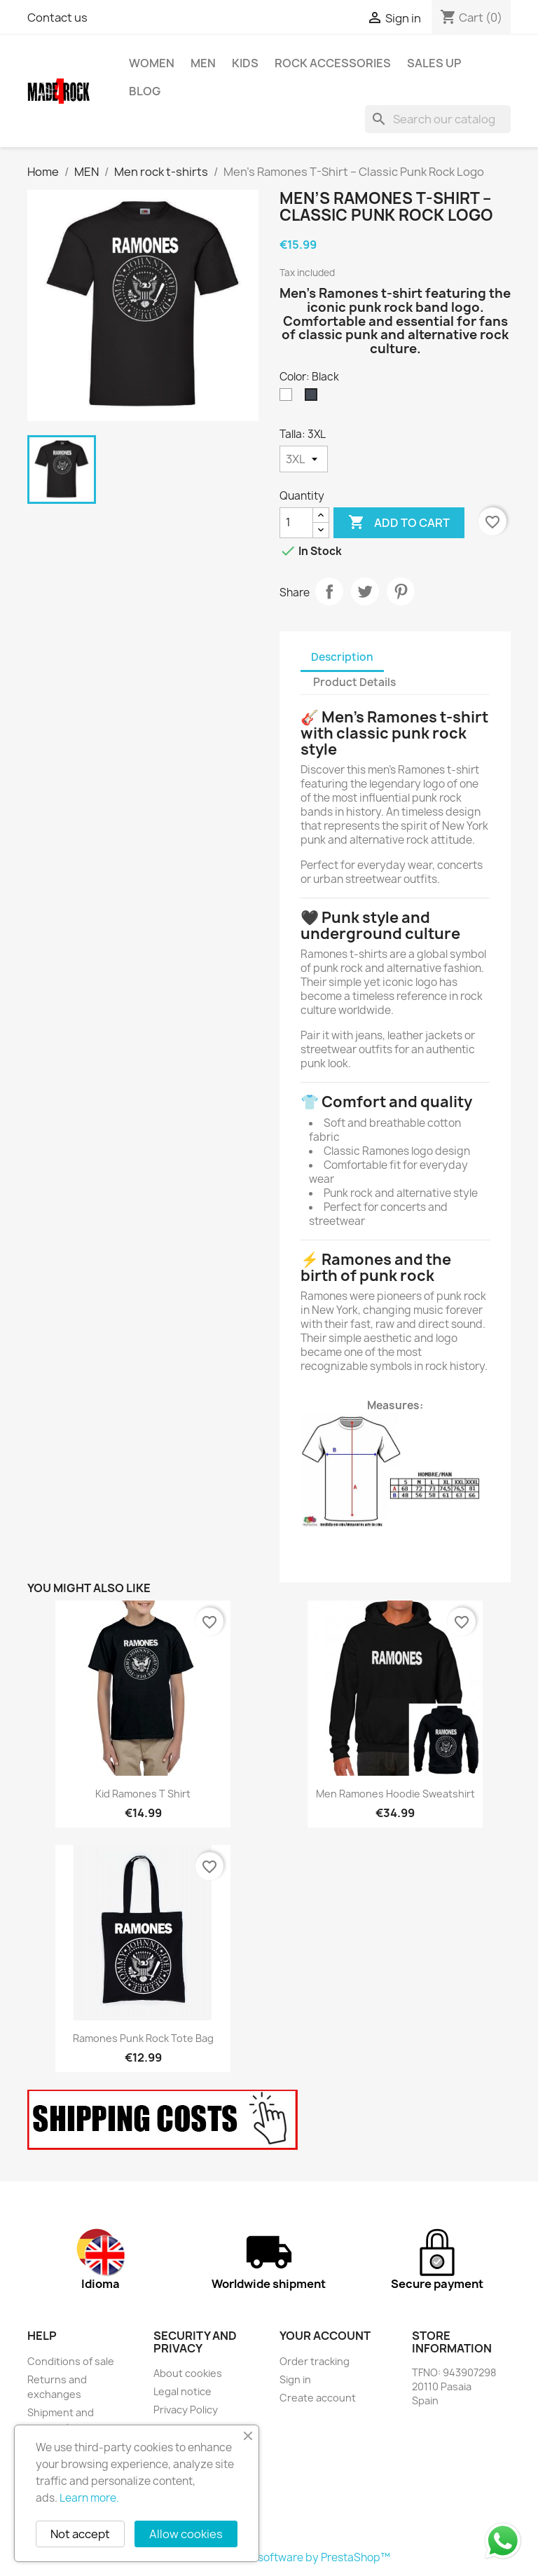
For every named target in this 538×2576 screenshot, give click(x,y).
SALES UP (434, 63)
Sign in (295, 2379)
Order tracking (315, 2361)
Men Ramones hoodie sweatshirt (395, 1793)
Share (329, 591)
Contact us (57, 17)
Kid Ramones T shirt (143, 1793)
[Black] (314, 398)
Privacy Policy (185, 2409)
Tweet (365, 591)
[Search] (438, 119)
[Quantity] (296, 522)
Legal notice (182, 2391)
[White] (289, 398)
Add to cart (399, 523)
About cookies (187, 2373)
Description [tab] (342, 657)
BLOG (144, 91)
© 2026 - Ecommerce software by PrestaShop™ (269, 2557)
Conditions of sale (70, 2361)
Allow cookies (186, 2534)
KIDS (245, 63)
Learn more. (89, 2498)
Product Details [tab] (354, 682)
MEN (203, 63)
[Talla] (304, 459)
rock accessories (333, 63)
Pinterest (401, 591)
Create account (318, 2397)
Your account (325, 2335)
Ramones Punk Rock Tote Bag (143, 2038)
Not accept (80, 2534)
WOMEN (151, 63)
